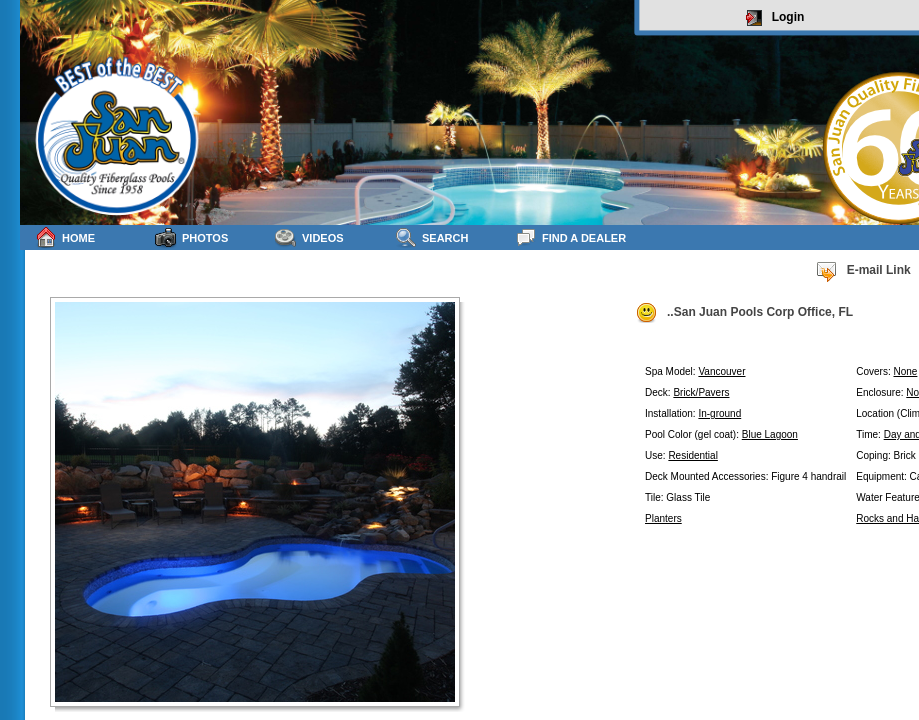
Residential (692, 455)
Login (775, 18)
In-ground (719, 413)
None (905, 371)
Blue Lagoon (770, 434)
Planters (663, 518)
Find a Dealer (570, 237)
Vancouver (721, 371)
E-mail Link (863, 271)
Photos (191, 237)
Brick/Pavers (701, 392)
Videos (309, 237)
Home (65, 237)
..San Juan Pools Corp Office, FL (744, 313)
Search (431, 237)
